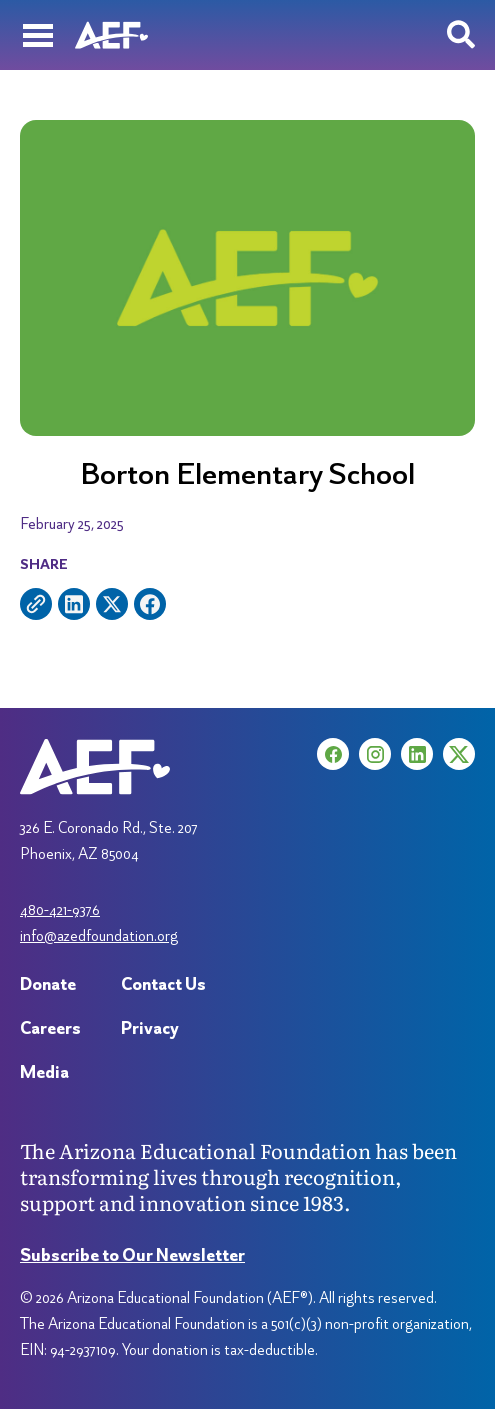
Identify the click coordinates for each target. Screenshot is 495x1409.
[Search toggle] (461, 35)
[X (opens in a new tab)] (459, 754)
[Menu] (37, 35)
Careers (50, 1027)
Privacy (150, 1027)
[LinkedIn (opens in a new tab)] (417, 754)
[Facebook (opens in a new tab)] (333, 754)
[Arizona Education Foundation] (111, 35)
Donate (48, 983)
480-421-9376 (60, 909)
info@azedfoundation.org (99, 935)
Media (44, 1071)
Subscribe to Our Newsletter (132, 1254)
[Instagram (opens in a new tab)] (375, 754)
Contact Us (163, 983)
